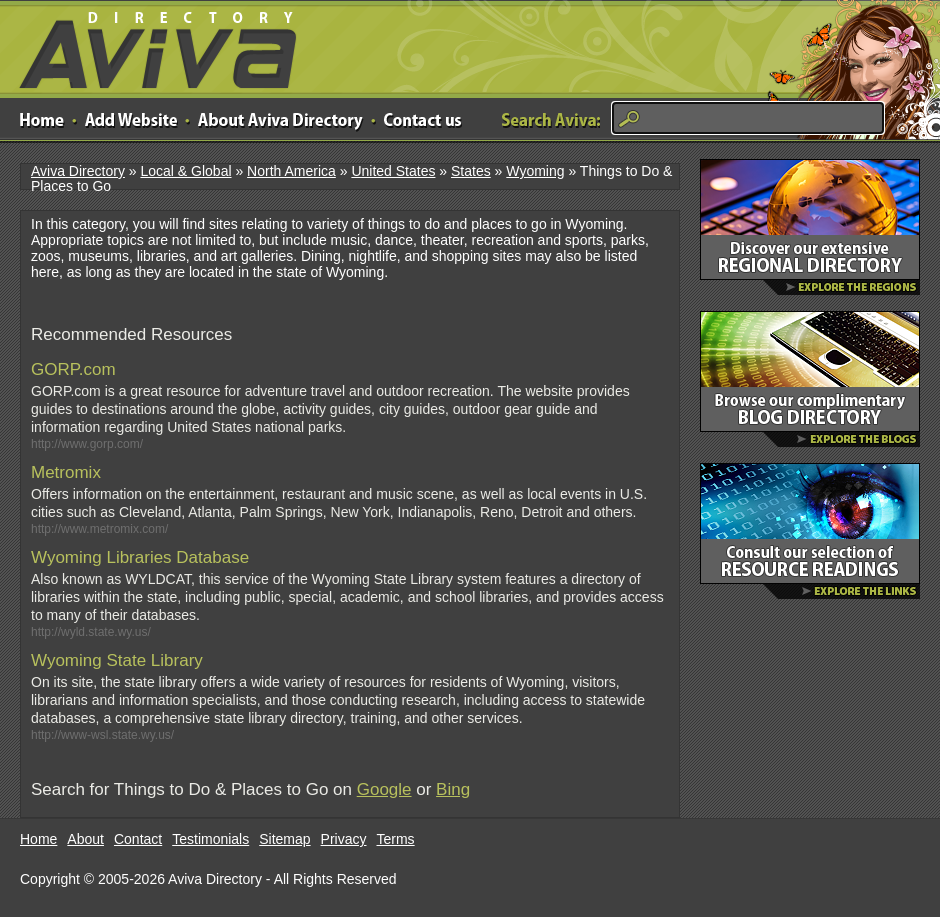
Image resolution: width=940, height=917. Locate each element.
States (471, 171)
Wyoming (535, 171)
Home (38, 839)
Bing (453, 789)
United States (393, 171)
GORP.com (73, 369)
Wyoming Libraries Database (140, 557)
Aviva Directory (150, 45)
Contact (138, 839)
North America (291, 171)
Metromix (66, 472)
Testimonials (210, 839)
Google (384, 789)
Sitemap (284, 839)
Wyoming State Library (117, 660)
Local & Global (185, 171)
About (85, 839)
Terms (396, 839)
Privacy (344, 839)
